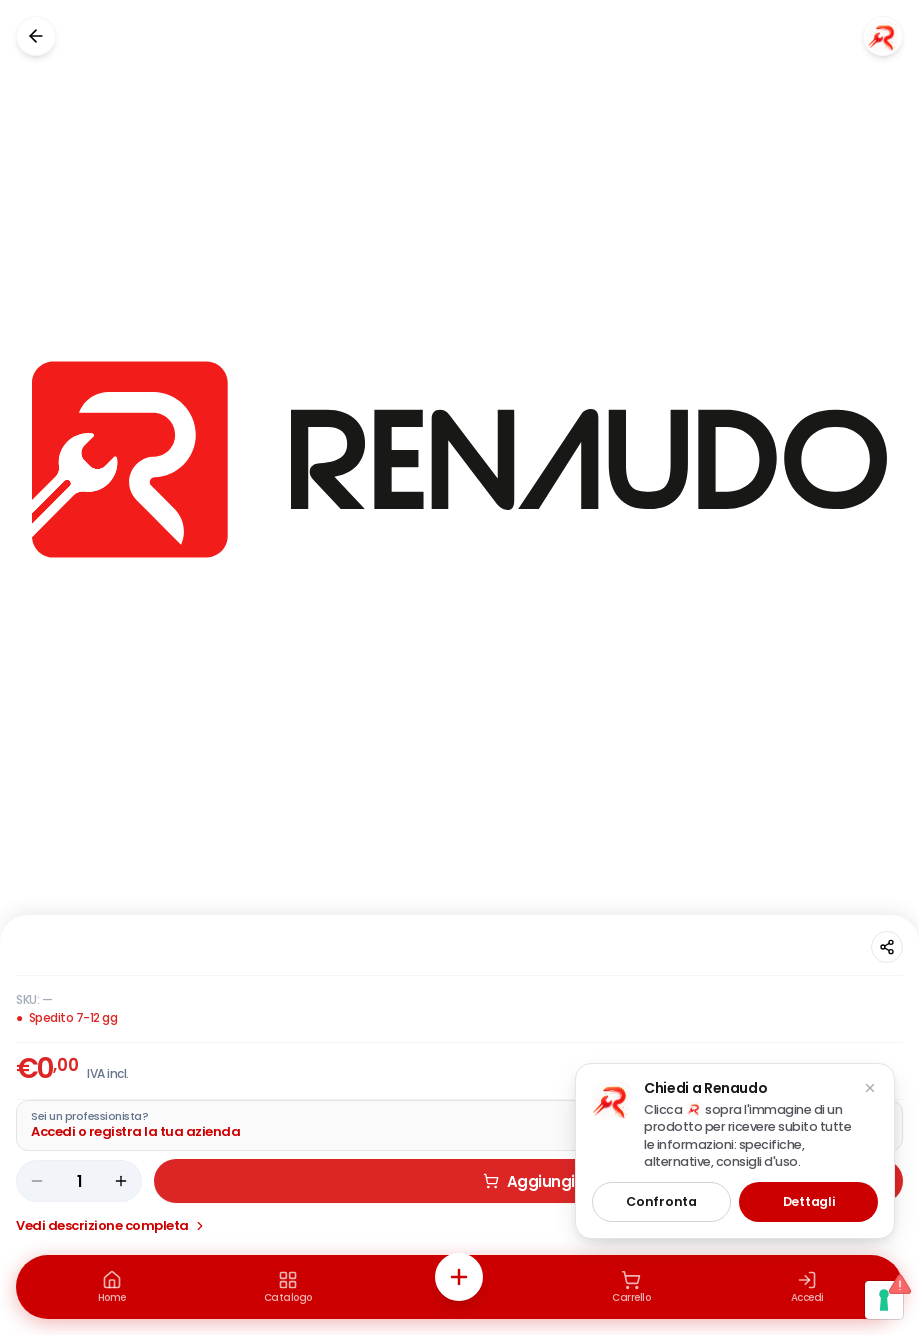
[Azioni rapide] (459, 1277)
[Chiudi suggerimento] (870, 1088)
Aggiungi (529, 1181)
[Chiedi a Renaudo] (883, 36)
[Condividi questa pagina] (887, 947)
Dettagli (809, 1201)
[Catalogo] (288, 1287)
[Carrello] (631, 1287)
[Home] (112, 1287)
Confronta (661, 1201)
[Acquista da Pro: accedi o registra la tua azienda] (459, 1125)
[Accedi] (807, 1287)
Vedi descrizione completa (111, 1225)
